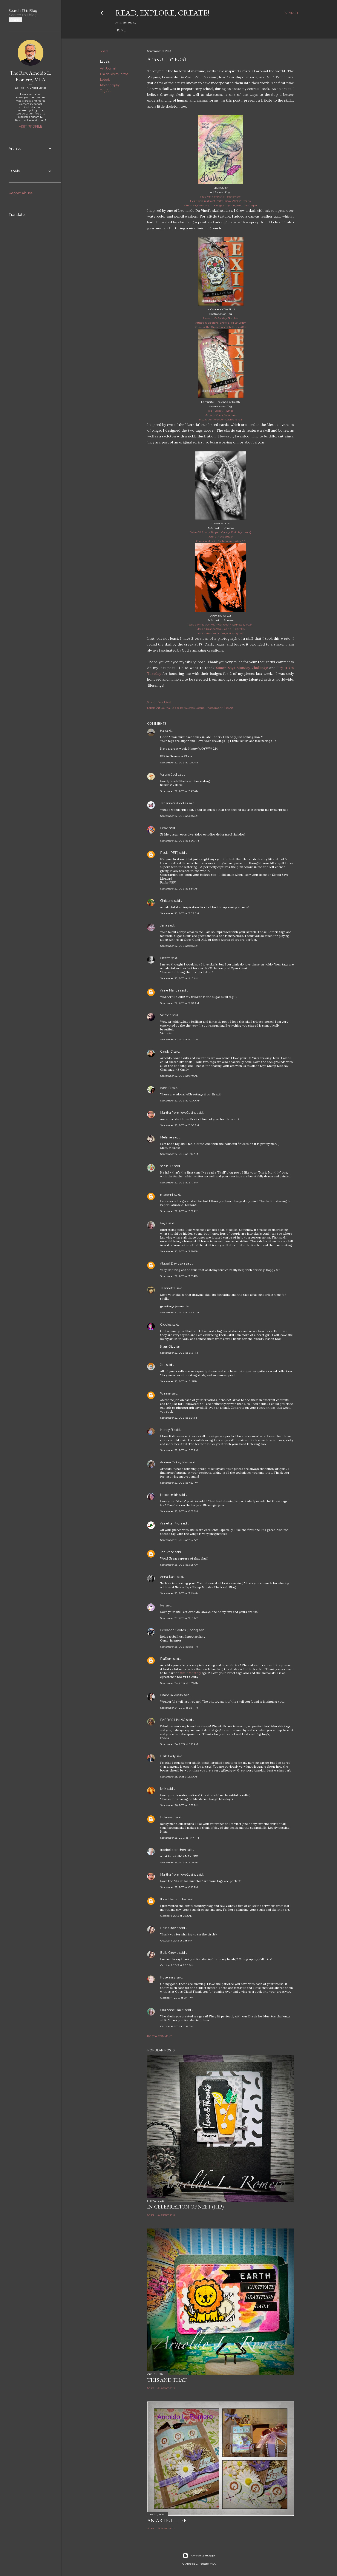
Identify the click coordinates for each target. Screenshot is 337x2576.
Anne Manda (169, 990)
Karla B (166, 1088)
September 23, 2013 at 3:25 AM (179, 1564)
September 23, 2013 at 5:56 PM (179, 1646)
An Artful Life (166, 2520)
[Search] (291, 13)
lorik (163, 1789)
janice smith (169, 1495)
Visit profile (30, 126)
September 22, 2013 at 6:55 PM (179, 1450)
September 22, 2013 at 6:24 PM (179, 1417)
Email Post (164, 702)
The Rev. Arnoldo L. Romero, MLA (30, 76)
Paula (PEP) (169, 853)
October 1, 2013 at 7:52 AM (176, 1915)
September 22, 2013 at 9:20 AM (179, 1003)
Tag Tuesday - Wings (220, 410)
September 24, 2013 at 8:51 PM (179, 1707)
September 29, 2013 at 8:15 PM (179, 1887)
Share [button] (104, 51)
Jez (162, 1365)
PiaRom (166, 1659)
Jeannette (168, 1288)
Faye (163, 1223)
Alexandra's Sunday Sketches (220, 318)
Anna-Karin (168, 1577)
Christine (166, 901)
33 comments (166, 2387)
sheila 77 (166, 1166)
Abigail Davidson (172, 1263)
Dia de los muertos (114, 74)
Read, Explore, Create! (162, 13)
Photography (110, 85)
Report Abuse (21, 193)
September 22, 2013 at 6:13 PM (179, 1352)
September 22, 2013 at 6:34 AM (179, 888)
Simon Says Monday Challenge (242, 668)
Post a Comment (159, 2036)
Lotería (105, 80)
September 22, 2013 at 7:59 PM (179, 1482)
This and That (167, 2380)
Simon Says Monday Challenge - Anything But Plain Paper (220, 205)
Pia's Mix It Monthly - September (220, 196)
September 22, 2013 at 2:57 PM (179, 1211)
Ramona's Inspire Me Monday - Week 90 (220, 541)
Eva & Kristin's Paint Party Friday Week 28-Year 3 (220, 200)
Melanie (166, 1137)
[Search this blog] (25, 15)
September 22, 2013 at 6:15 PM (179, 1381)
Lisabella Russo (171, 1695)
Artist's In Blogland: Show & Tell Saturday (220, 322)
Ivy (162, 1605)
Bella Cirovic (169, 1928)
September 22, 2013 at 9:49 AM (179, 1075)
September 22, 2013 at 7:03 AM (179, 913)
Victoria (165, 1015)
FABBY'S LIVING (172, 1720)
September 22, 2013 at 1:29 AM (179, 762)
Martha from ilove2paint (178, 1113)
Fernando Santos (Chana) (179, 1630)
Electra (165, 958)
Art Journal (108, 68)
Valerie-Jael (168, 775)
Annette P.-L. (170, 1523)
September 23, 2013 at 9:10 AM (179, 1618)
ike (162, 730)
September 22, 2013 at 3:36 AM (179, 815)
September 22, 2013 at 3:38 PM (179, 1251)
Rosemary (168, 1977)
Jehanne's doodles (174, 803)
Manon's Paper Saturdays (220, 415)
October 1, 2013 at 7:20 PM (176, 1965)
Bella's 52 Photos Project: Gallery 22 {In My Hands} (220, 532)
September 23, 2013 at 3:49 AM (179, 1593)
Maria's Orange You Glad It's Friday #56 (220, 628)
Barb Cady (168, 1756)
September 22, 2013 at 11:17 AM (179, 1153)
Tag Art (105, 91)
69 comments (166, 2528)
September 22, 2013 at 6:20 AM (179, 840)
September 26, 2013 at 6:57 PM (179, 1805)
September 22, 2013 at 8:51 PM (179, 1511)
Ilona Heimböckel (173, 1899)
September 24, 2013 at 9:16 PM (179, 1744)
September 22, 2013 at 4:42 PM (179, 1312)
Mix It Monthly (190, 1673)
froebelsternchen (173, 1850)
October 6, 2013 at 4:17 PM (176, 2026)
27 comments (166, 2214)
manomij (166, 1195)
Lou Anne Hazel (172, 2010)
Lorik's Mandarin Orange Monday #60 (220, 633)
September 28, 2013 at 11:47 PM (179, 1837)
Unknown (167, 1817)
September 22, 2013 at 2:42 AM (179, 791)
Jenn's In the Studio (220, 536)
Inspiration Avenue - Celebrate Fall (220, 419)
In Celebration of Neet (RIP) (185, 2206)
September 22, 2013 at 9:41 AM (179, 1039)
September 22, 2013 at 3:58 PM (179, 1276)
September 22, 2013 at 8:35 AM (179, 945)
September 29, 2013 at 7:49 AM (179, 1862)
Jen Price (167, 1552)
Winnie (165, 1393)
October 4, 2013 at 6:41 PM (176, 1997)
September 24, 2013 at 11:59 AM (179, 1683)
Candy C (166, 1051)
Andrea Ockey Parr (174, 1462)
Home (120, 30)
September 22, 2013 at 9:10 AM (179, 978)
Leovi (164, 828)
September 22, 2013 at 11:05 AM (179, 1125)
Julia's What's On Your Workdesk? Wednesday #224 (221, 624)
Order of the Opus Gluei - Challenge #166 (220, 327)
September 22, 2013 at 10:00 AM (180, 1100)
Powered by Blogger (199, 2555)
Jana (163, 925)
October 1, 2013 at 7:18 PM (176, 1940)
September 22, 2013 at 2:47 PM (179, 1182)
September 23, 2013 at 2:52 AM (179, 1539)
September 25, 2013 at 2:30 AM (179, 1776)
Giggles (166, 1325)
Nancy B (166, 1430)
